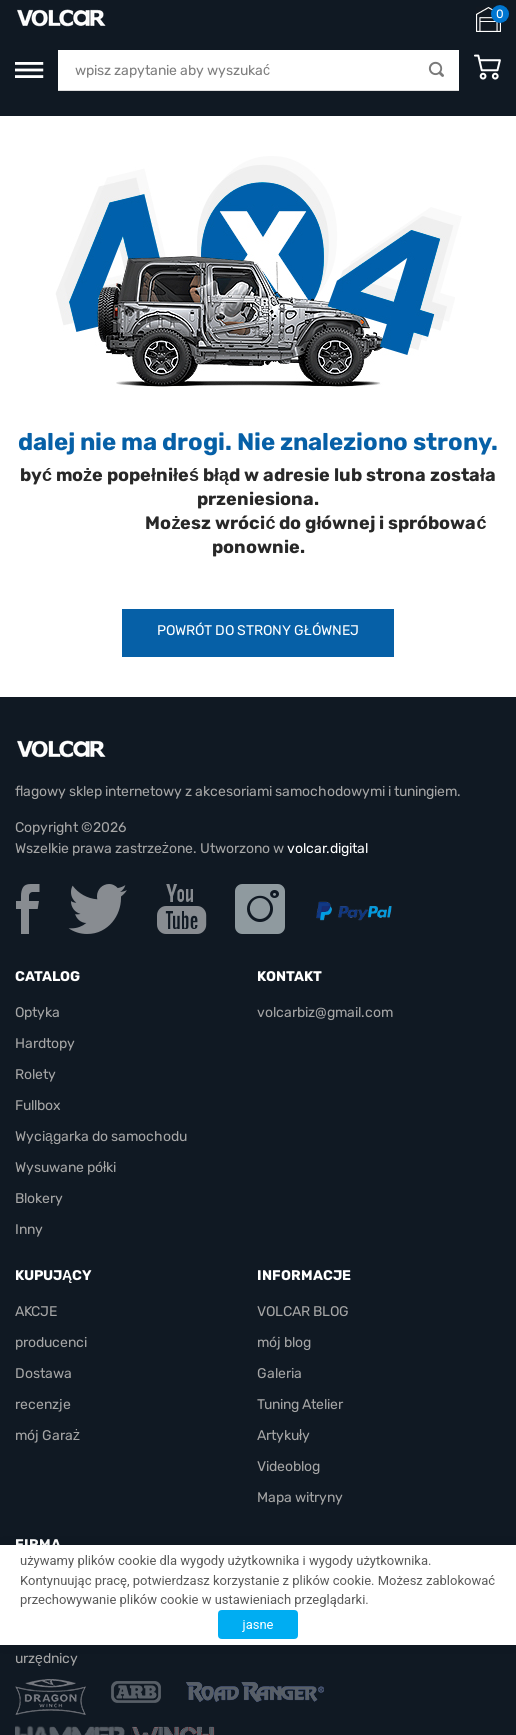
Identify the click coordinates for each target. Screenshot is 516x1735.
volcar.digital (327, 848)
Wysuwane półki (65, 1167)
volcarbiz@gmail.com (325, 1012)
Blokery (39, 1198)
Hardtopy (45, 1043)
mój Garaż (47, 1435)
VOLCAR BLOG (303, 1311)
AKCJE (36, 1311)
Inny (29, 1229)
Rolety (35, 1074)
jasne (258, 1624)
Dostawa (43, 1373)
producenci (51, 1342)
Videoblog (288, 1466)
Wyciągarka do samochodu (101, 1136)
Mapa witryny (300, 1497)
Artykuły (283, 1435)
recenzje (43, 1404)
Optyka (37, 1012)
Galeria (279, 1373)
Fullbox (38, 1105)
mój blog (284, 1342)
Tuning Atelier (300, 1404)
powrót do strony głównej (258, 630)
